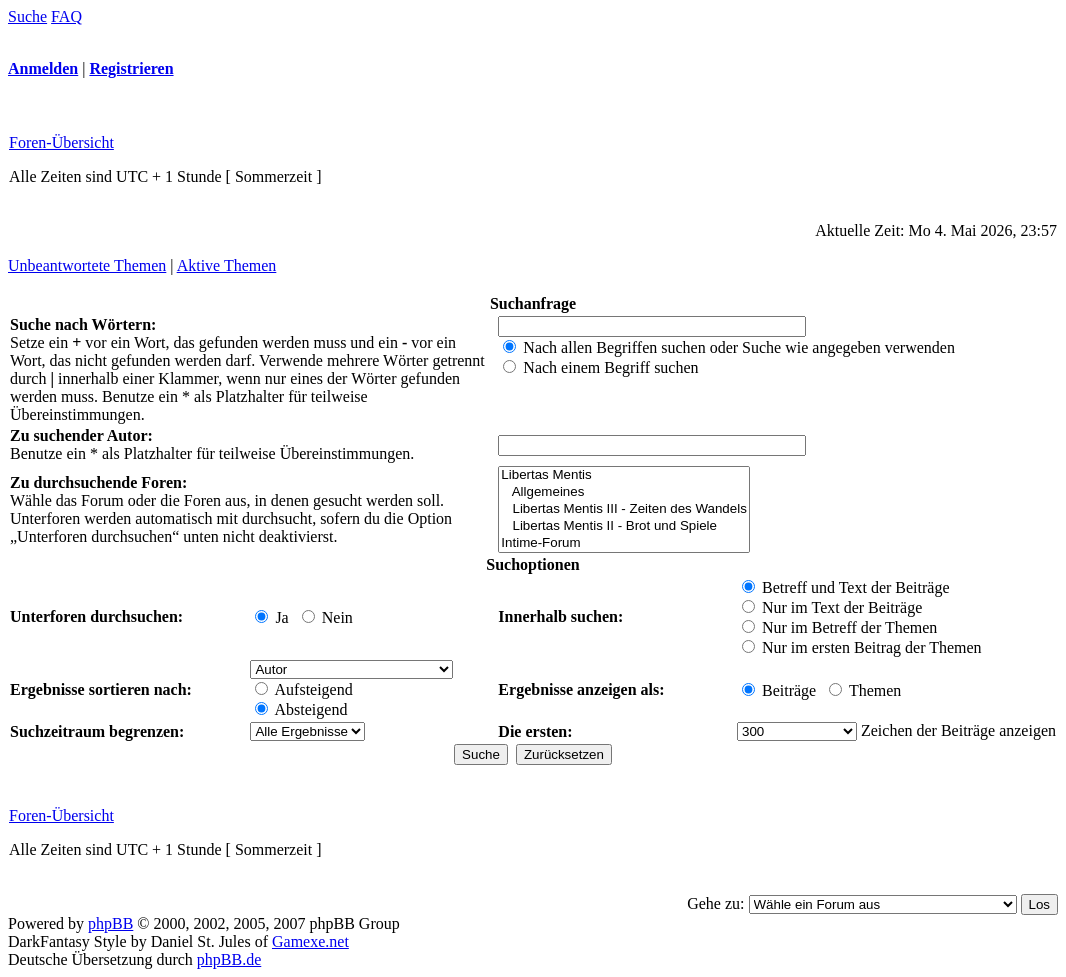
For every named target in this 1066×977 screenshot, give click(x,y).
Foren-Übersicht (61, 142)
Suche (27, 16)
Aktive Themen (227, 265)
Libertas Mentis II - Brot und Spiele (623, 526)
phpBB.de (229, 959)
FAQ (66, 16)
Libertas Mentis (623, 475)
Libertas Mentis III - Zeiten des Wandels (623, 509)
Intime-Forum (623, 543)
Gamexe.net (310, 941)
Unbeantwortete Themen (87, 265)
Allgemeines (623, 492)
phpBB (110, 923)
